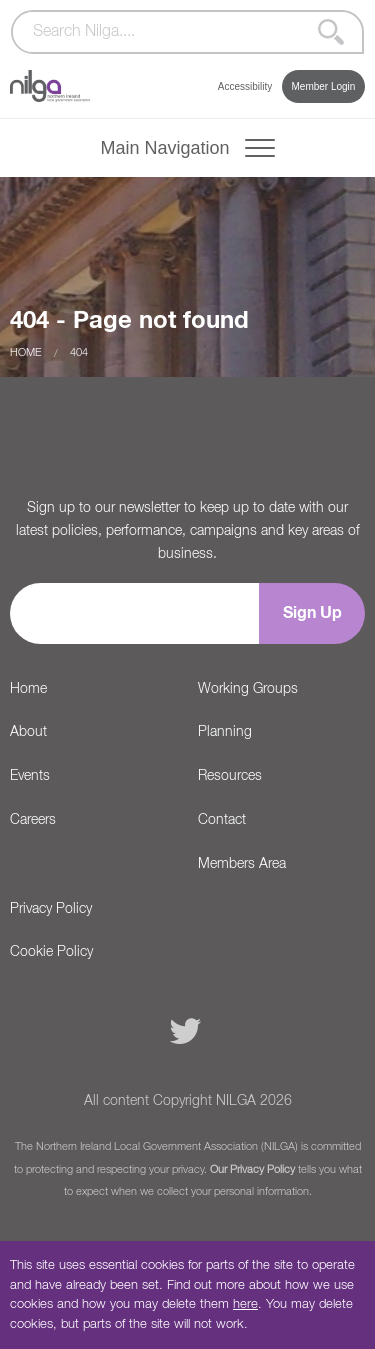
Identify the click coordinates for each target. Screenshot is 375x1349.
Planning (225, 732)
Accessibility (245, 86)
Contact (222, 820)
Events (30, 776)
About (28, 732)
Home (26, 352)
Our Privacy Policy (252, 1170)
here (245, 1304)
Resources (230, 776)
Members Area (242, 864)
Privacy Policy (51, 909)
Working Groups (248, 689)
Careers (33, 820)
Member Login (323, 86)
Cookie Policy (51, 952)
